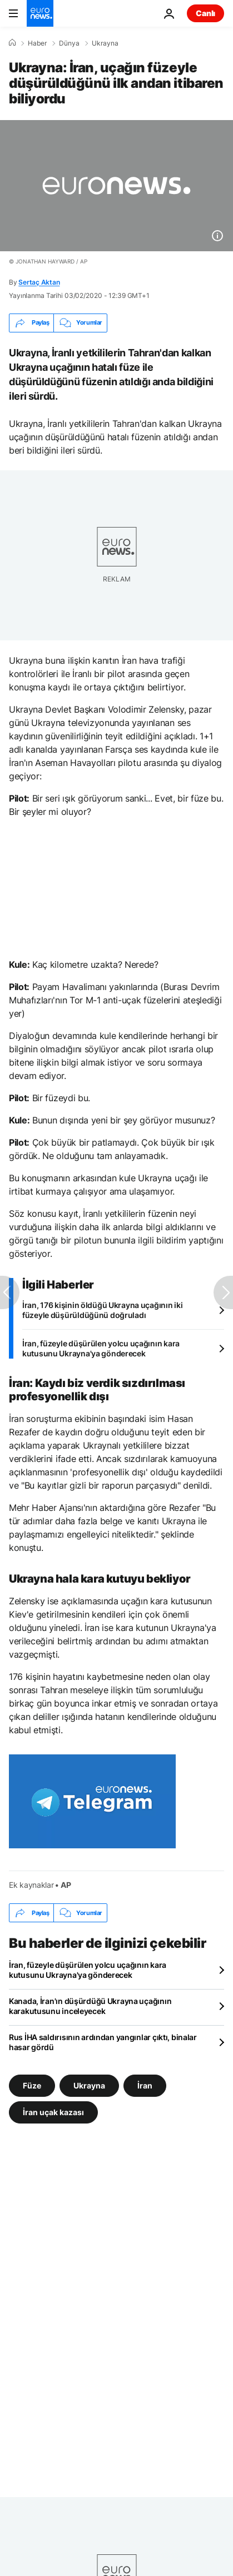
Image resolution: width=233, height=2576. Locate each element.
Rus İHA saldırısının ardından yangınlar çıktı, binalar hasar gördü (103, 2042)
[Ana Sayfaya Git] (40, 13)
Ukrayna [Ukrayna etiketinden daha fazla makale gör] (89, 2085)
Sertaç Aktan (39, 282)
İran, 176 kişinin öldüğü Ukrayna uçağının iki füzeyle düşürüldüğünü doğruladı (102, 1310)
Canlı (205, 13)
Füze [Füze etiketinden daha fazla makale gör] (32, 2085)
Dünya (69, 43)
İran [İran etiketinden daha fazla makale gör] (144, 2085)
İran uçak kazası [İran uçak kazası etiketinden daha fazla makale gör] (53, 2112)
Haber (37, 43)
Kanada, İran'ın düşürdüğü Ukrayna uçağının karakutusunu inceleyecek (90, 2006)
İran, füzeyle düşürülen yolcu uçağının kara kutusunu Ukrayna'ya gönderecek (101, 1348)
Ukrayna (105, 43)
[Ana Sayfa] (12, 43)
